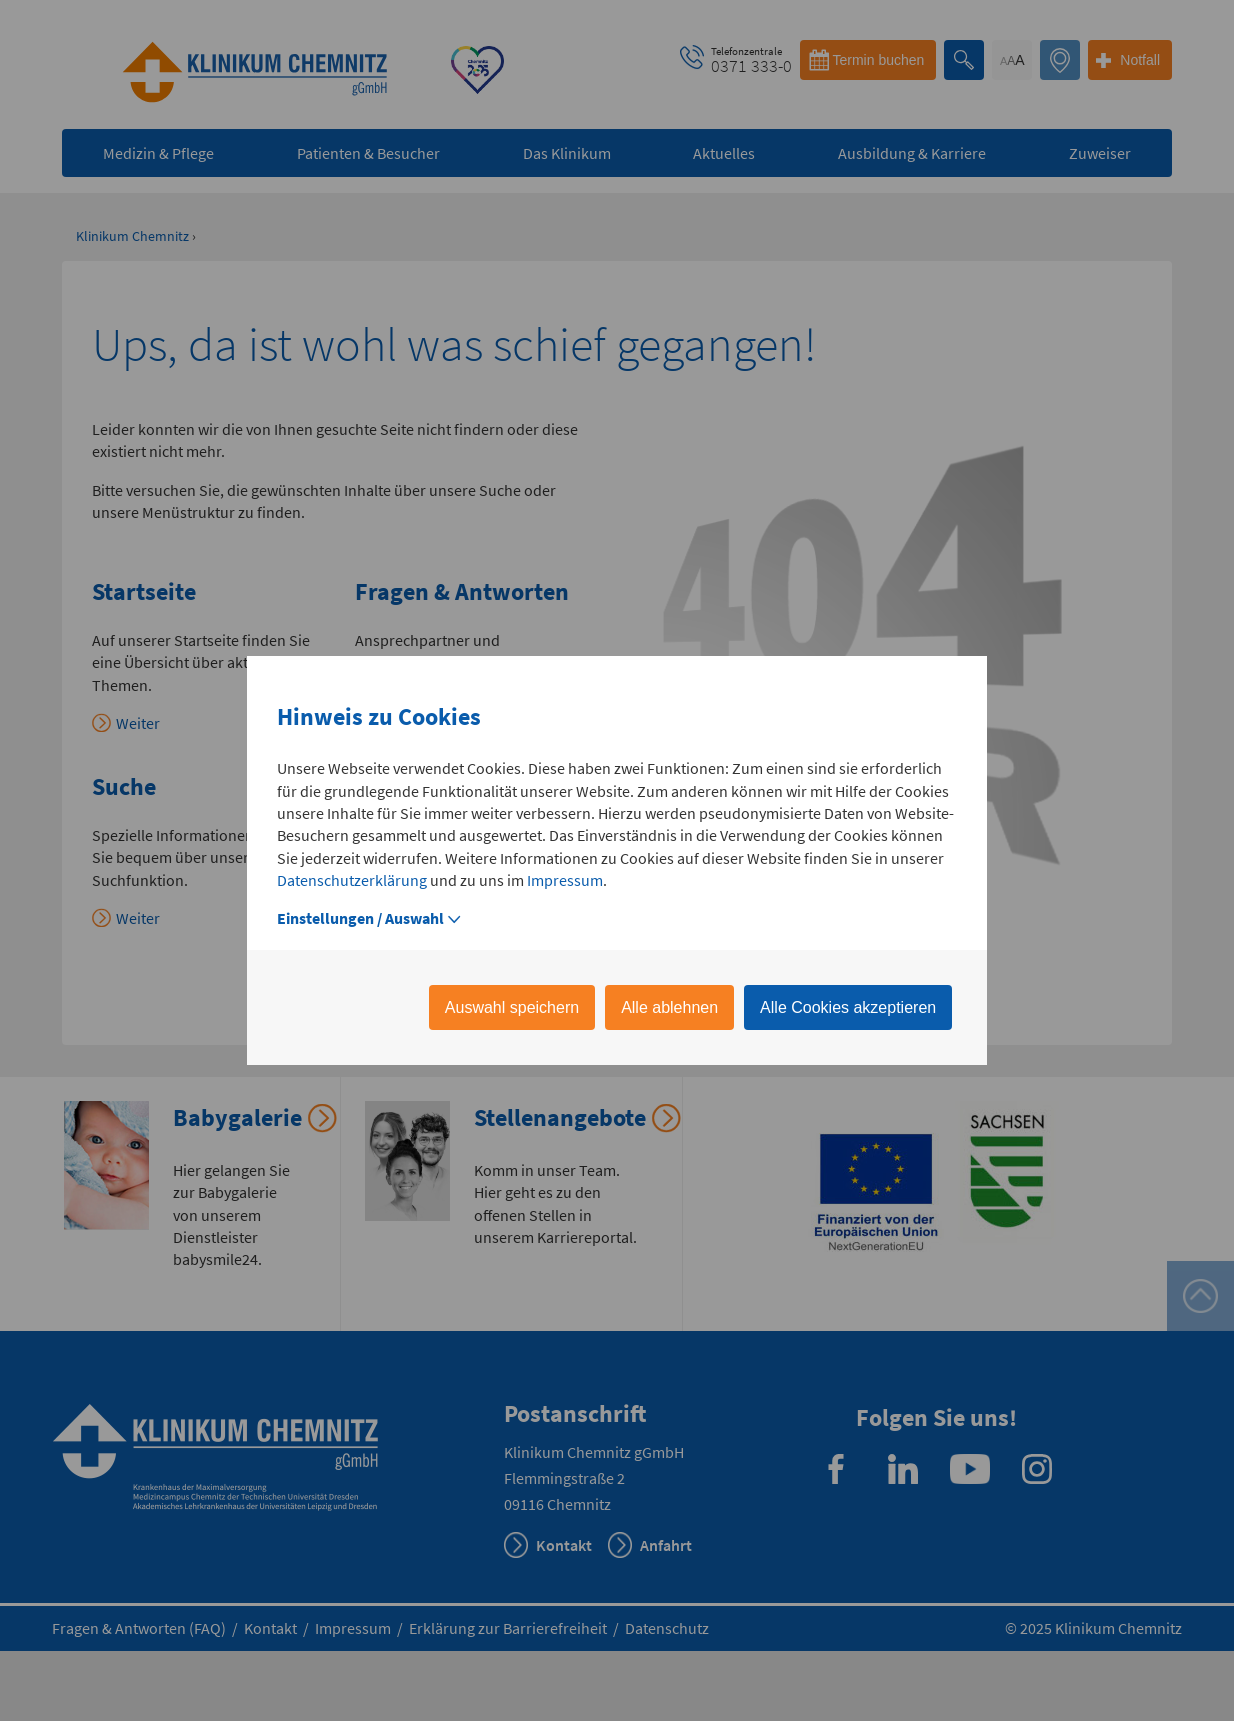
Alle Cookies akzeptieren (848, 1007)
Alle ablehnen (669, 1007)
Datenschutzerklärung (352, 880)
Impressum (565, 880)
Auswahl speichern (512, 1007)
